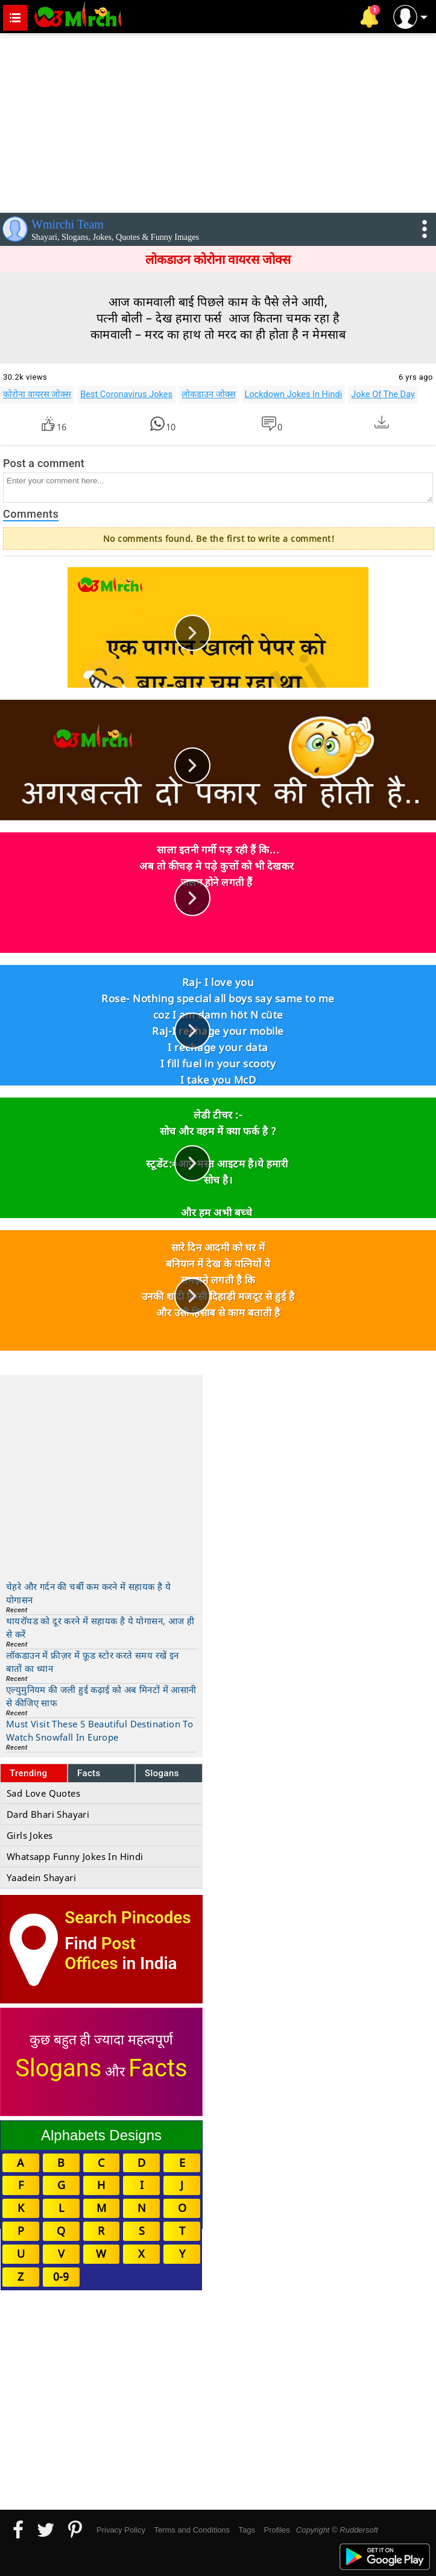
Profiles (276, 2529)
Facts (89, 1773)
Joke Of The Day (383, 394)
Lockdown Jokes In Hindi (294, 394)
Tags (247, 2529)
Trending (29, 1773)
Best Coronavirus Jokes (126, 394)
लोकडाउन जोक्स (209, 394)
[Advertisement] (218, 120)
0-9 (61, 2276)
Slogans (162, 1773)
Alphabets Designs (101, 2135)
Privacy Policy (120, 2529)
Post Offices (100, 1953)
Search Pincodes (128, 1917)
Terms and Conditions (192, 2529)
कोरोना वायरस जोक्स (37, 394)
